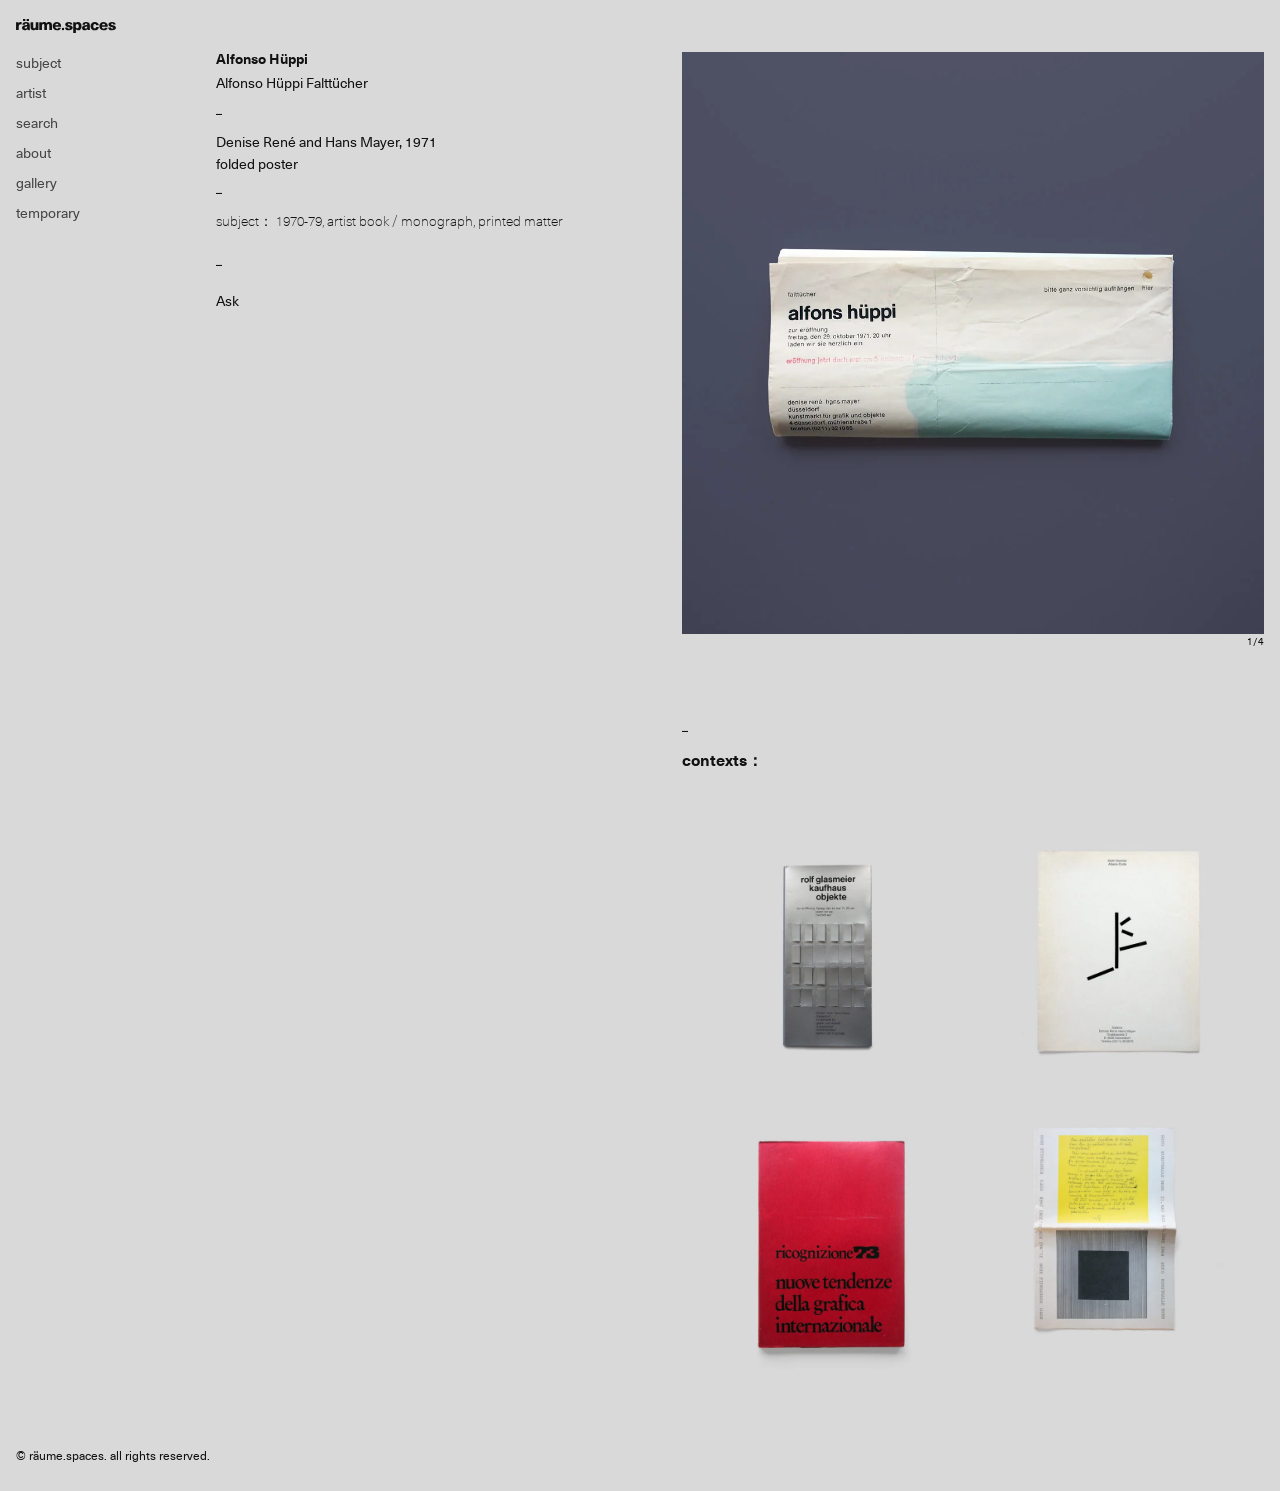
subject (38, 63)
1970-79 (299, 221)
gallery (36, 183)
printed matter (520, 221)
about (33, 153)
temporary (48, 213)
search (37, 123)
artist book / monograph (400, 221)
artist (31, 93)
